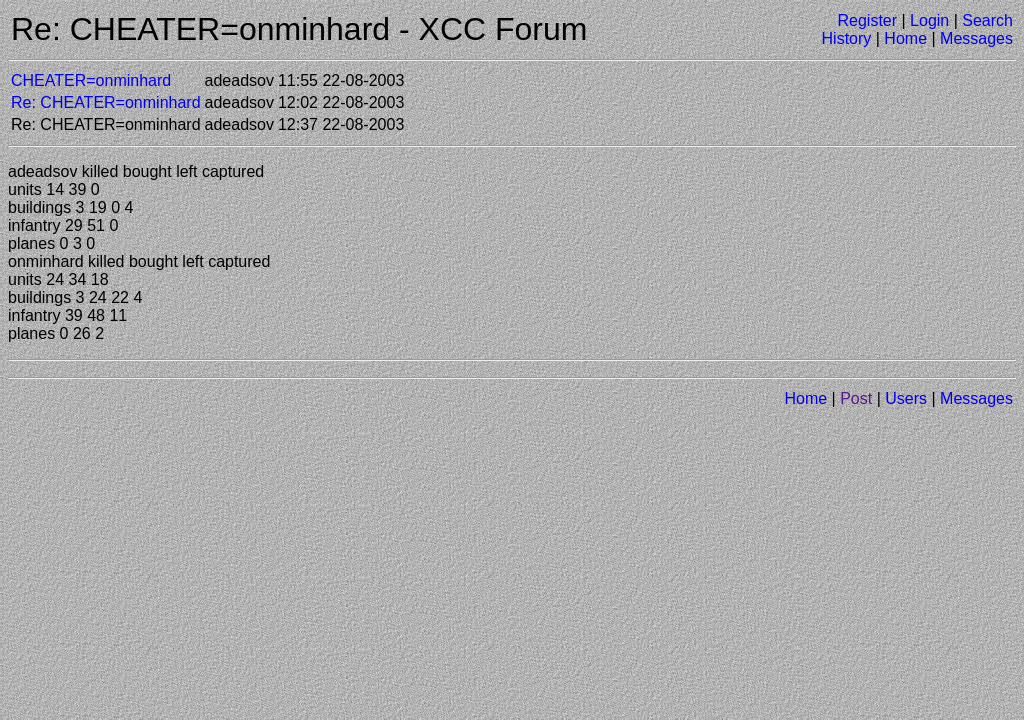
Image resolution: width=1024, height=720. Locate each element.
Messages (976, 38)
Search (987, 20)
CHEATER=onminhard (91, 80)
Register (867, 20)
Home (905, 38)
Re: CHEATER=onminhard (106, 102)
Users (906, 398)
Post (856, 398)
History (847, 38)
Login (929, 20)
